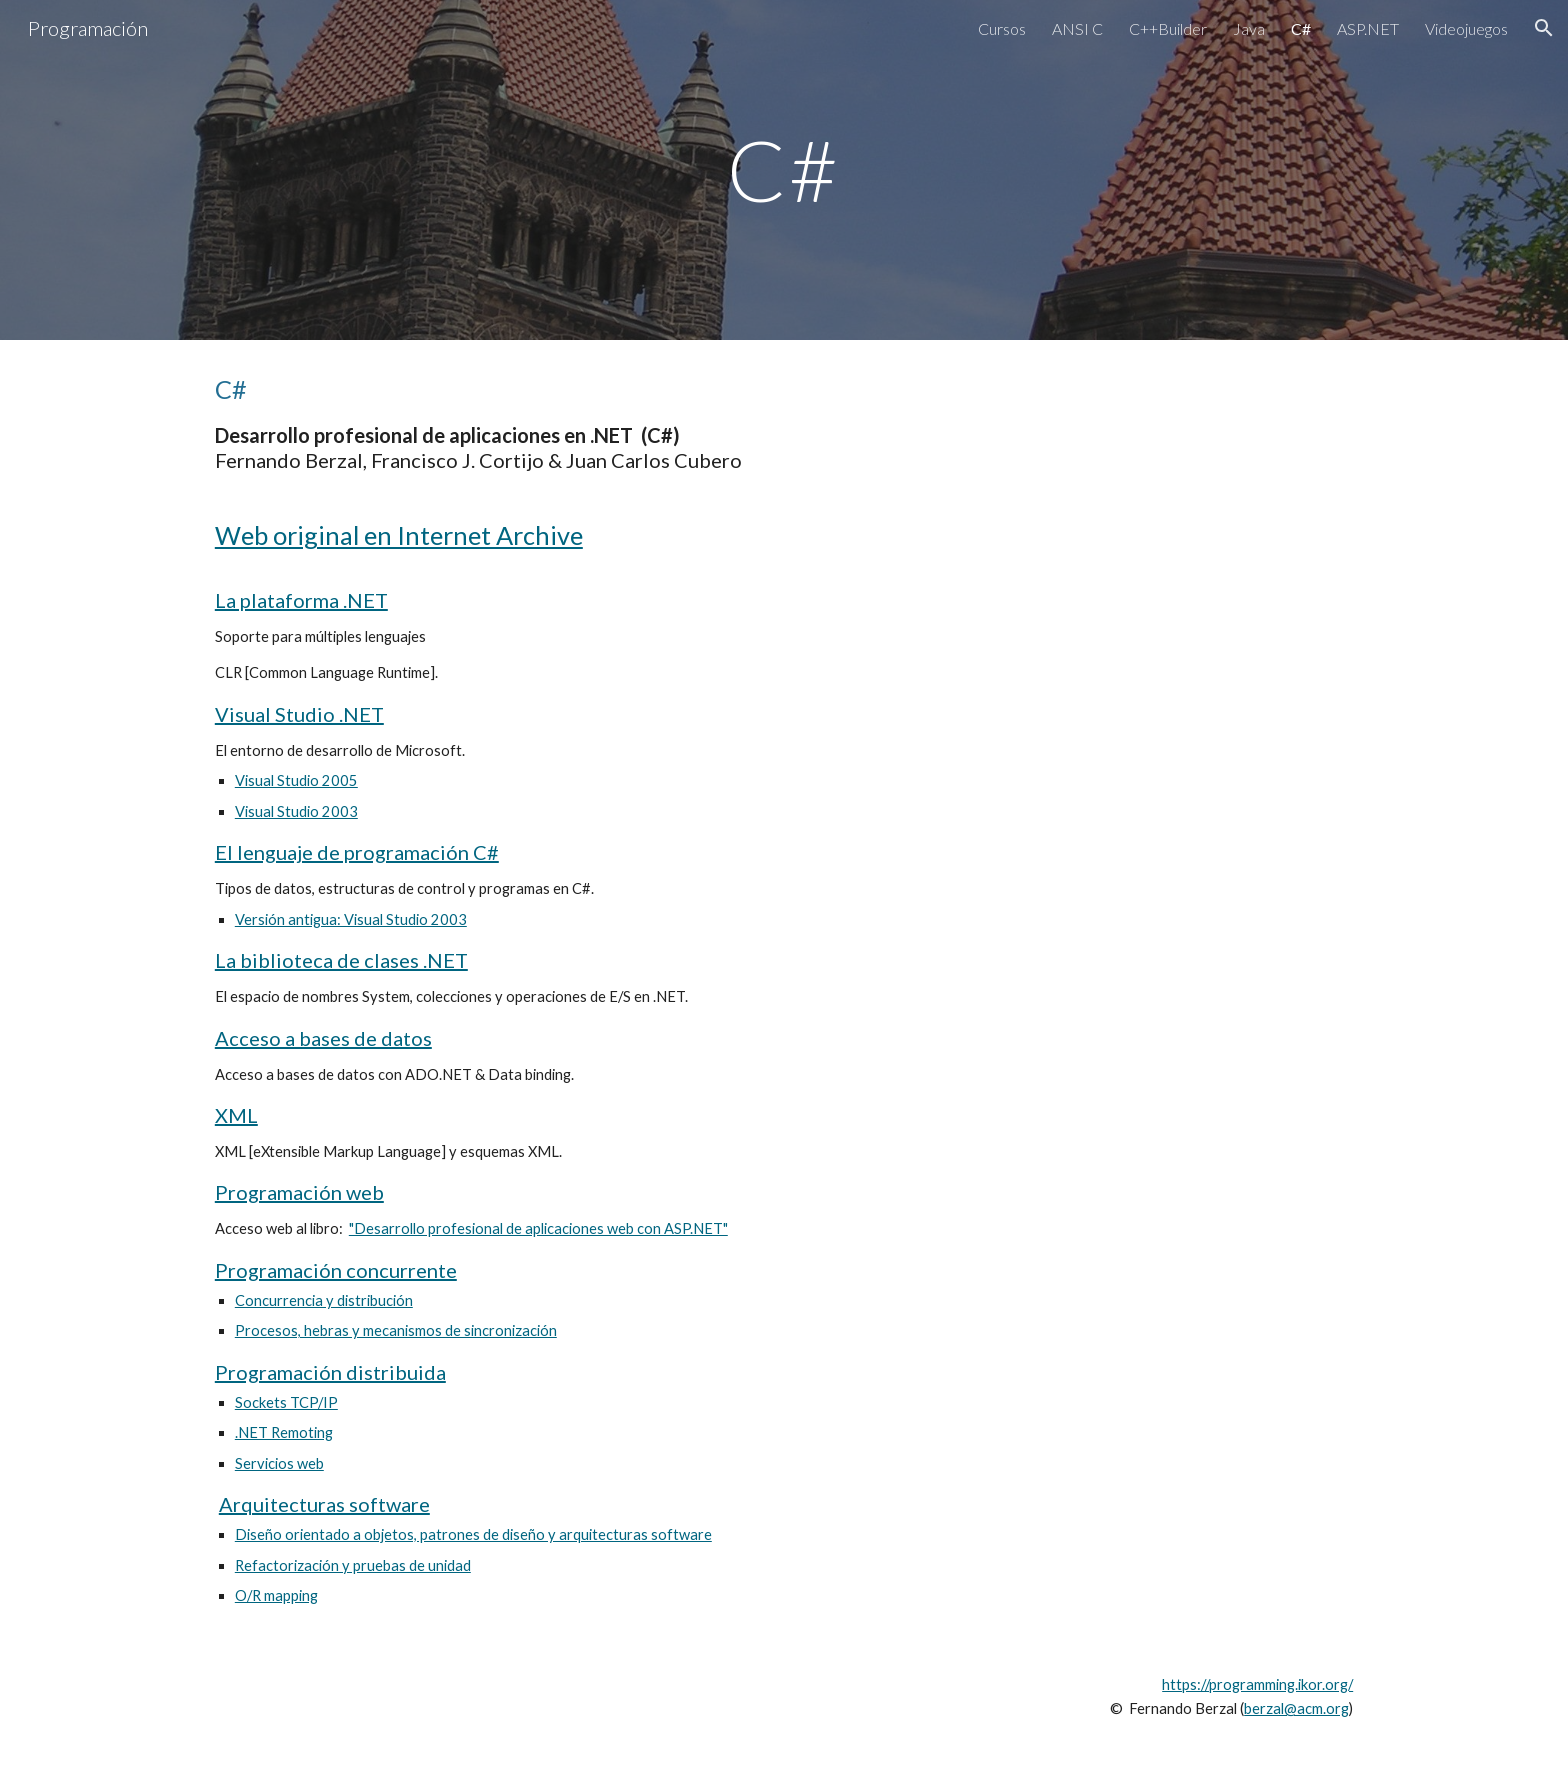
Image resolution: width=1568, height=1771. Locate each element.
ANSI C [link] (1077, 28)
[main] (784, 169)
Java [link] (1249, 28)
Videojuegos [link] (1466, 28)
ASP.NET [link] (1368, 28)
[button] (1544, 28)
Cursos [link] (1002, 28)
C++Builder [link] (1168, 28)
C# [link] (1301, 28)
